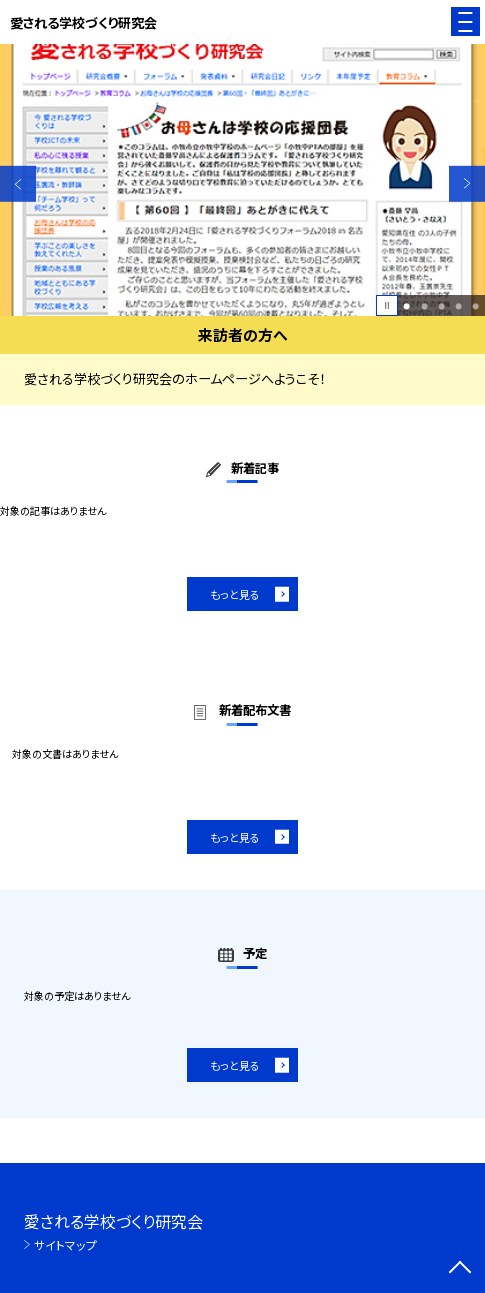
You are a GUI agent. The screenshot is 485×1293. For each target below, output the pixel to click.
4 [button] (458, 305)
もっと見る (235, 594)
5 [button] (475, 305)
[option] (242, 180)
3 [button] (441, 305)
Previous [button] (18, 183)
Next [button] (467, 183)
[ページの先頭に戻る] (460, 1269)
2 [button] (424, 305)
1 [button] (406, 305)
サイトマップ (65, 1244)
